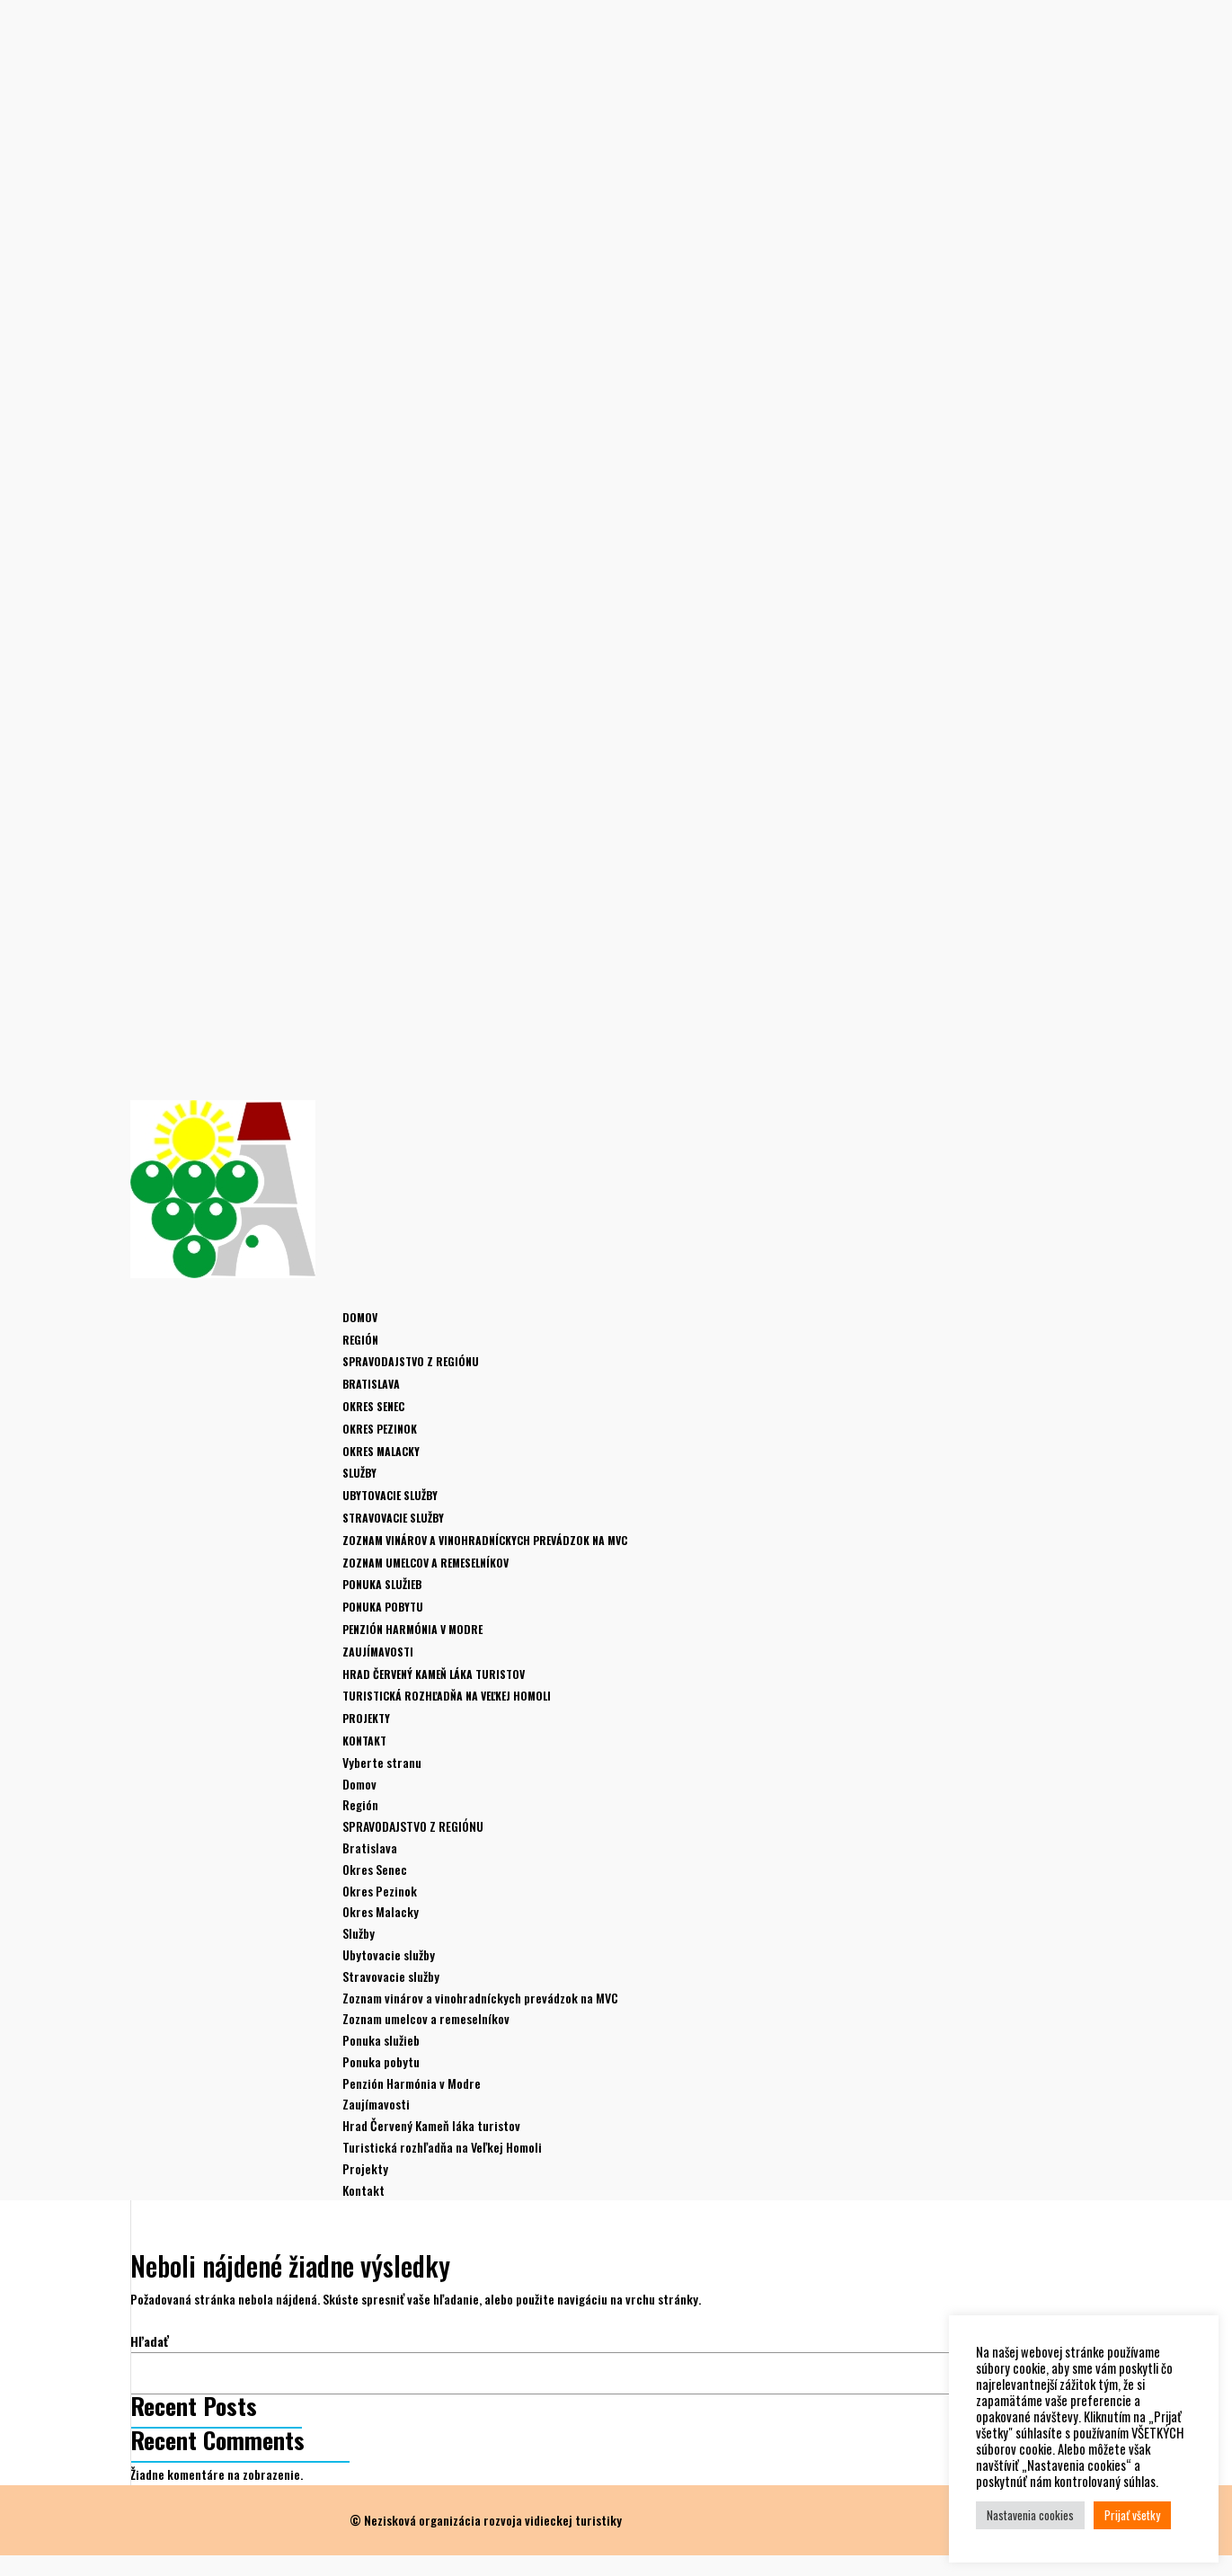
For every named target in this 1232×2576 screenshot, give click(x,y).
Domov (359, 1317)
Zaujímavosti (376, 2103)
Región (360, 1804)
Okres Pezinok (379, 1428)
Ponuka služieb (381, 1584)
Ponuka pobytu (382, 1606)
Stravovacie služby (393, 1517)
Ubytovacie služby (390, 1495)
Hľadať (149, 2341)
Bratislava (371, 1383)
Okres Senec (373, 1406)
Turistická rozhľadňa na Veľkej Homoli (446, 1695)
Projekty (365, 2168)
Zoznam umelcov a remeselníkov (425, 1562)
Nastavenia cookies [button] (1030, 2515)
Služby (358, 1932)
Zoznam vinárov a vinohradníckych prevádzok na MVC (484, 1540)
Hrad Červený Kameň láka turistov (433, 1674)
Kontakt (363, 2190)
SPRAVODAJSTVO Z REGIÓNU (410, 1361)
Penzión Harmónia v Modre (412, 1629)
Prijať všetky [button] (1132, 2515)
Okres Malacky (381, 1451)
